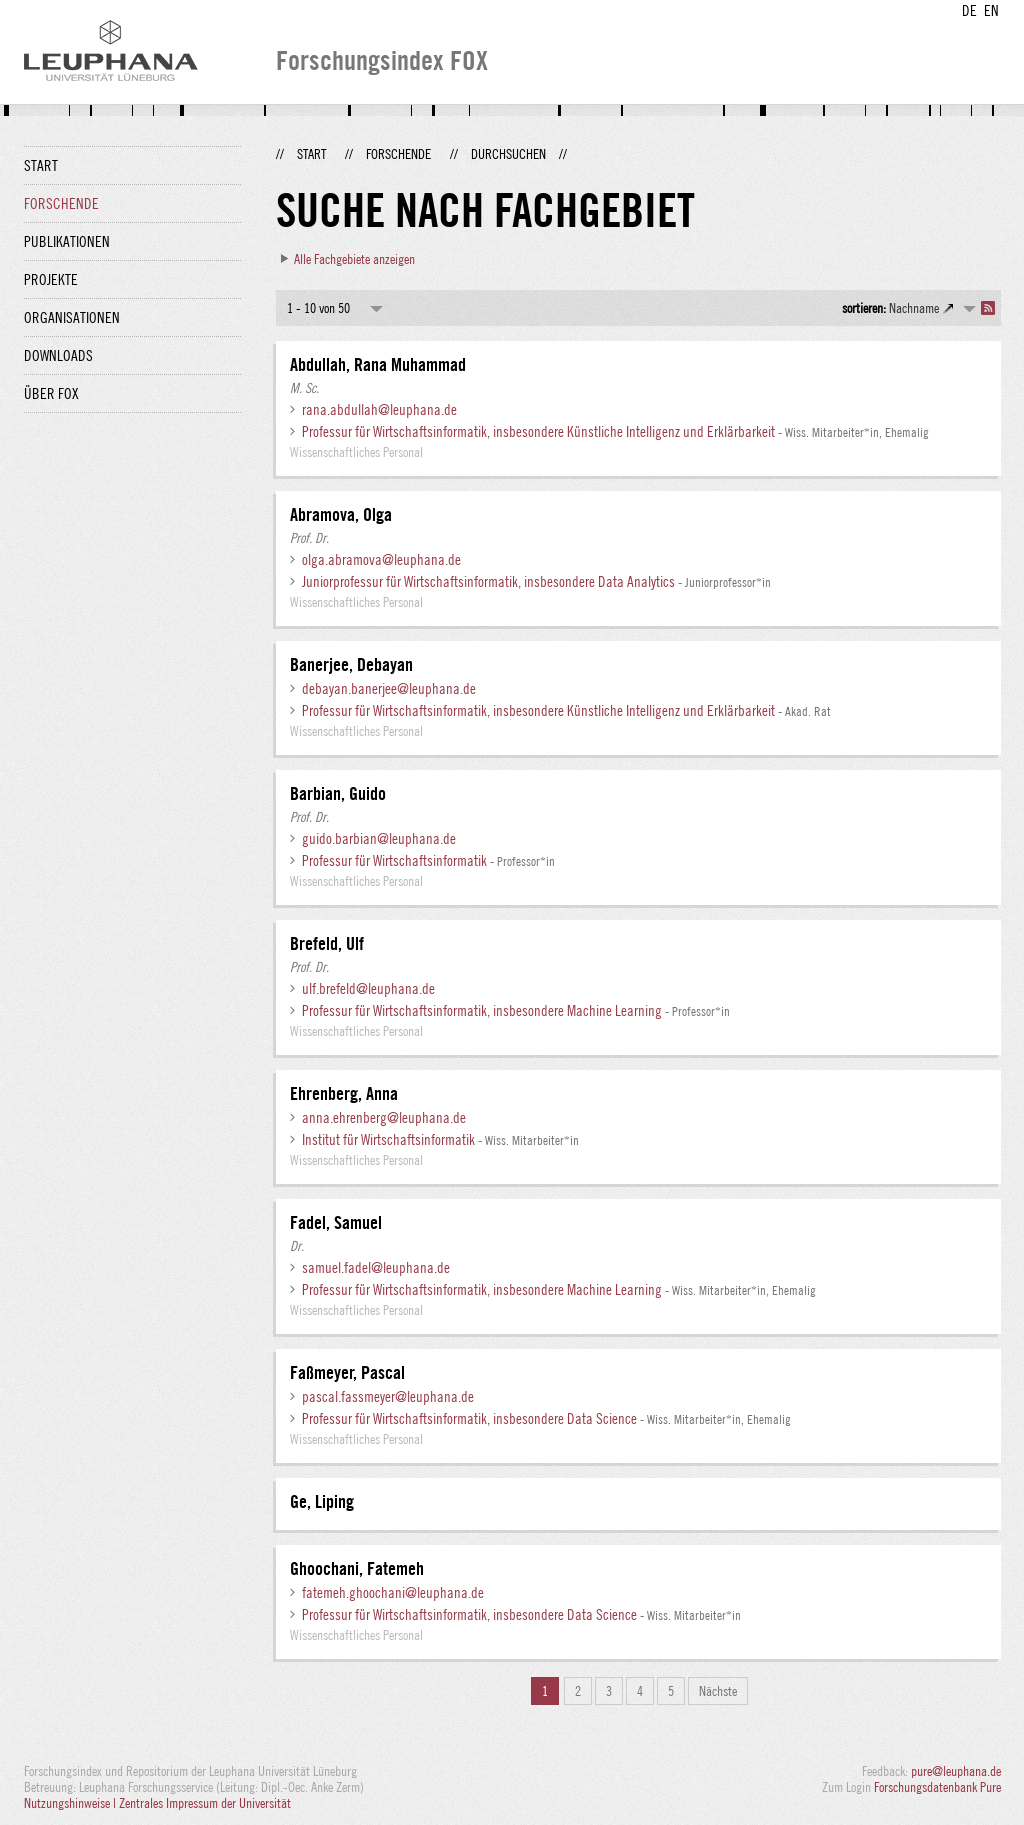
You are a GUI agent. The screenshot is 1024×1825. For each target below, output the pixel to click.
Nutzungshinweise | (71, 1803)
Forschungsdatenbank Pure (937, 1787)
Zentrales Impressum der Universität (205, 1803)
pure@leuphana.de (956, 1771)
